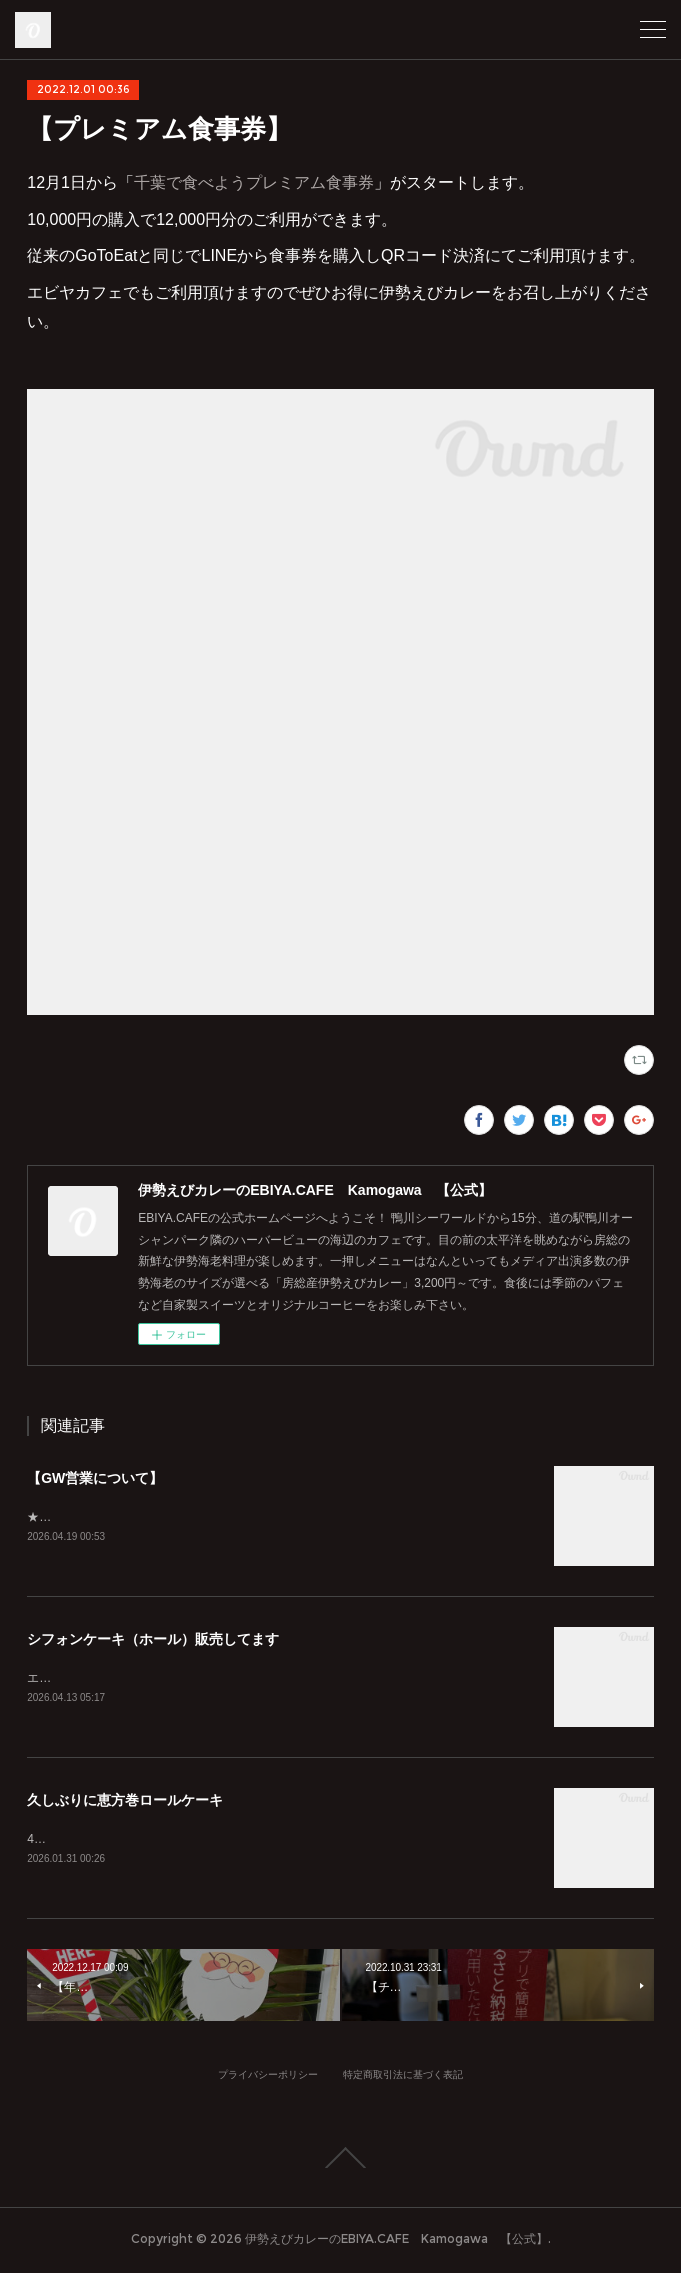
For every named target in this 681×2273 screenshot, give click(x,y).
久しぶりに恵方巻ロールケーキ (125, 1803)
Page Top (340, 2162)
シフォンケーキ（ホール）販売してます (153, 1641)
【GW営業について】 (95, 1478)
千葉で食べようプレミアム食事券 (254, 182)
